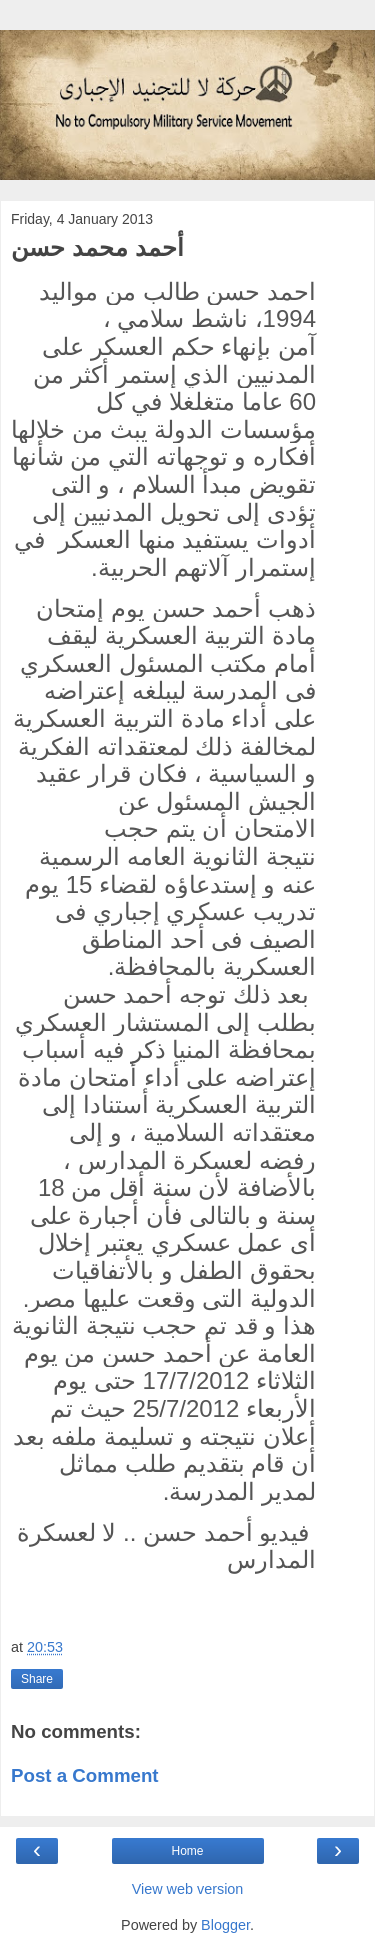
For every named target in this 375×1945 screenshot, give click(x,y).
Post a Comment (85, 1775)
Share (37, 1679)
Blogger (225, 1925)
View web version (188, 1889)
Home (187, 1851)
